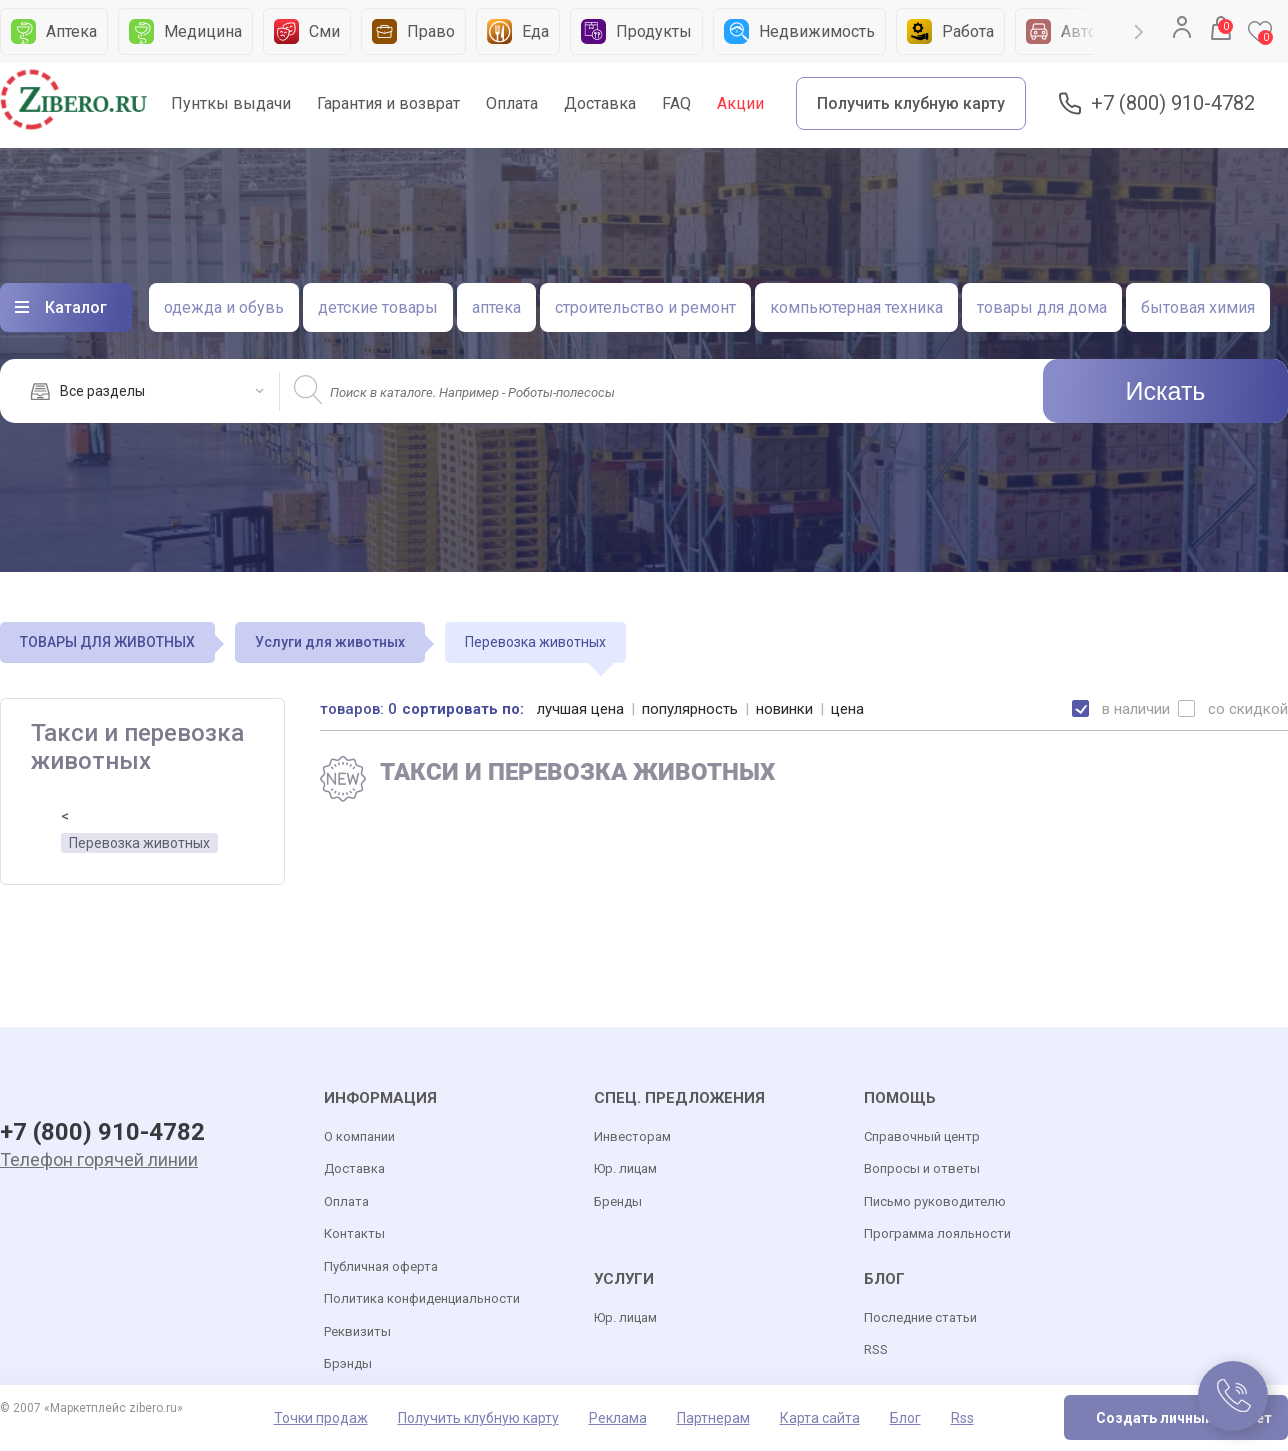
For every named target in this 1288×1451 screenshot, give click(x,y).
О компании (359, 1136)
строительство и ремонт (645, 307)
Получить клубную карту (911, 103)
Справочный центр (922, 1136)
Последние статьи (920, 1317)
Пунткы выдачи (231, 103)
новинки (784, 709)
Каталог (76, 307)
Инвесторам (632, 1136)
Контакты (354, 1233)
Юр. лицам (625, 1168)
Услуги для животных (330, 642)
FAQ (676, 103)
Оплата (512, 103)
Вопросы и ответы (922, 1168)
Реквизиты (357, 1331)
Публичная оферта (381, 1266)
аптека (496, 307)
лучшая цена (580, 709)
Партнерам (713, 1418)
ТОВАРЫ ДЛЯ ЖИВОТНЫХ (107, 642)
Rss (962, 1418)
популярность (690, 709)
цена (847, 709)
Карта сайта (820, 1418)
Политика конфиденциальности (422, 1298)
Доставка (600, 103)
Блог (905, 1418)
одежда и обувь (224, 307)
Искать (1166, 391)
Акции (740, 103)
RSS (876, 1349)
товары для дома (1042, 307)
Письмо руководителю (935, 1201)
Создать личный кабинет (1184, 1418)
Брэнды (348, 1363)
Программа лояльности (937, 1233)
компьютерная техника (856, 307)
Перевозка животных (139, 843)
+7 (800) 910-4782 (1173, 103)
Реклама (618, 1418)
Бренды (618, 1201)
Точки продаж (321, 1418)
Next (1139, 32)
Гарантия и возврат (388, 103)
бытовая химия (1198, 307)
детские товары (378, 307)
